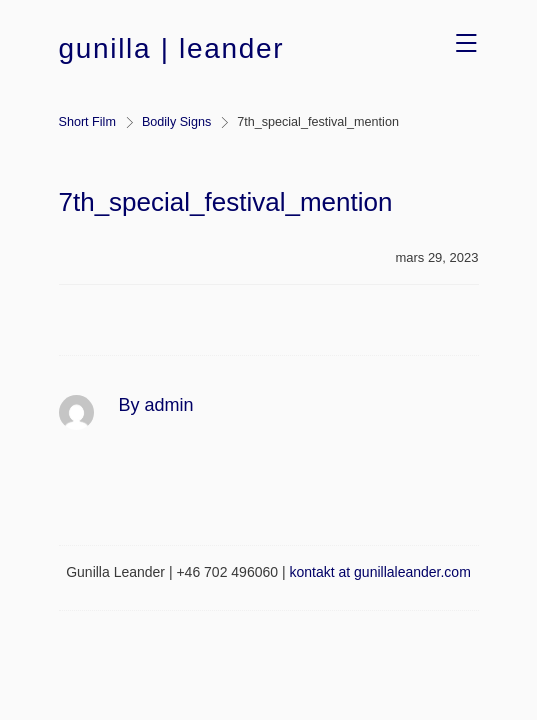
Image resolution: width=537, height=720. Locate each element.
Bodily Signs (176, 122)
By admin (156, 405)
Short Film (87, 122)
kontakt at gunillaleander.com (379, 572)
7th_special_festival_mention (226, 202)
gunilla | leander (172, 48)
